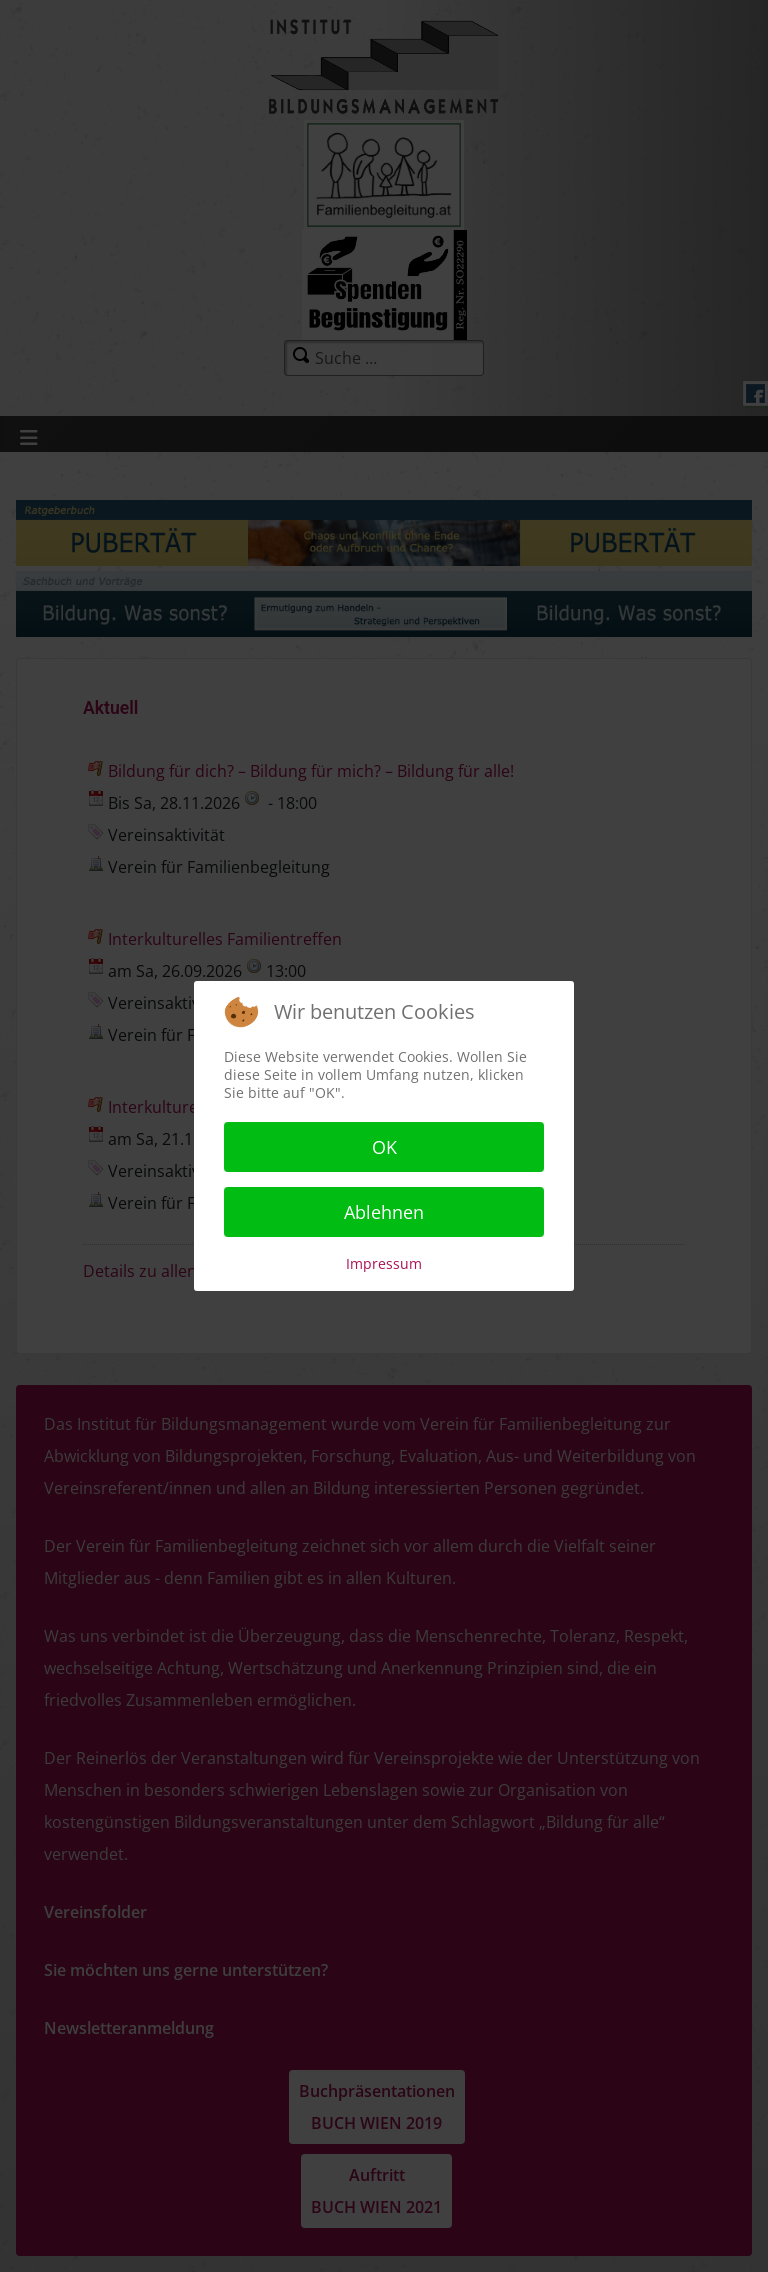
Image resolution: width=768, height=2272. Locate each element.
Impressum (384, 1263)
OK (384, 1147)
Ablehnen (384, 1212)
